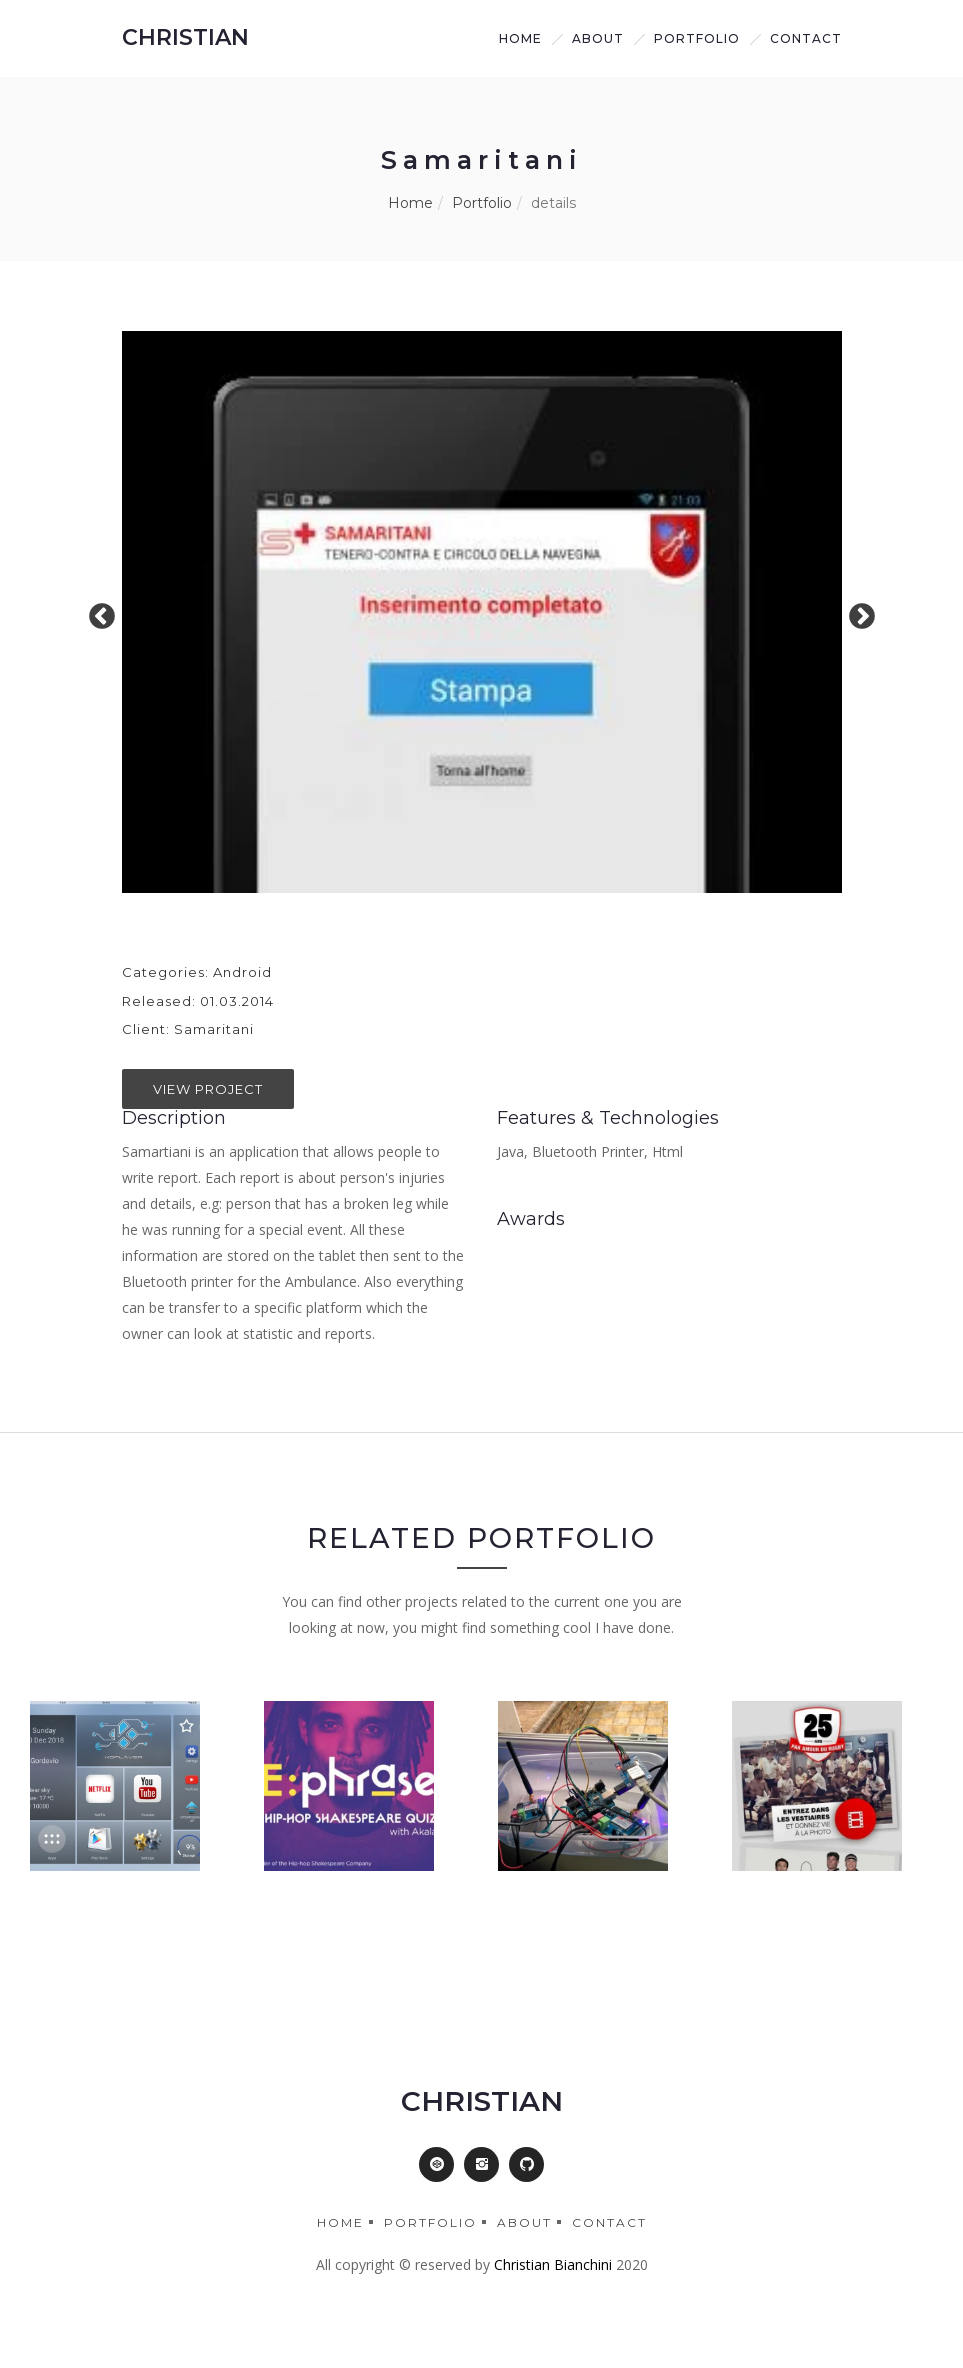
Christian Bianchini (553, 2264)
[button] (436, 2164)
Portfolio (697, 38)
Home (520, 38)
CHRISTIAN (185, 37)
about (598, 38)
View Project (208, 1089)
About (524, 2222)
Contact (806, 38)
